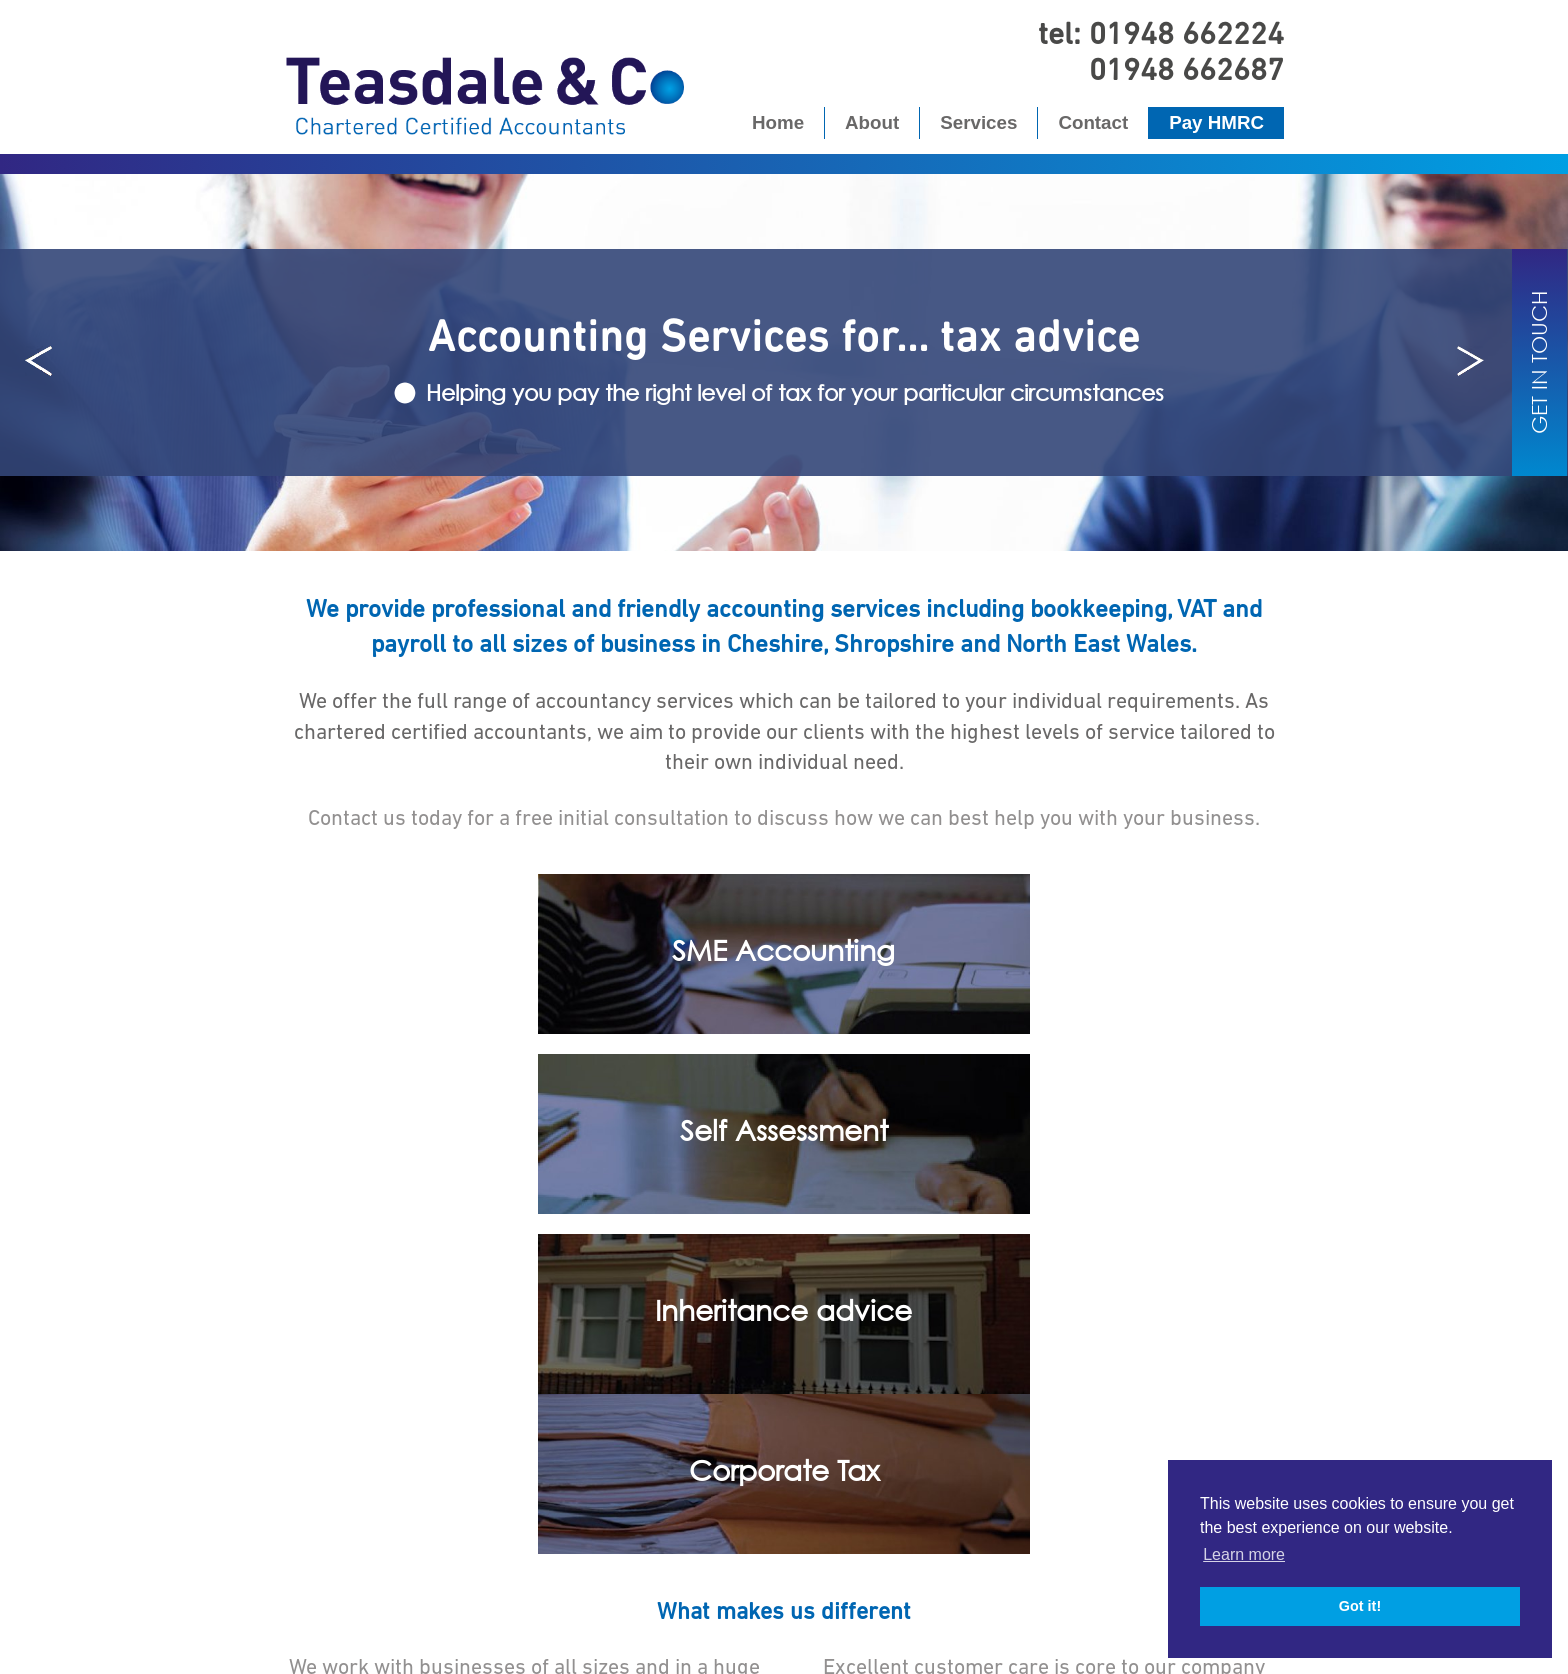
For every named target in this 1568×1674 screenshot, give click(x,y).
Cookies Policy (842, 1638)
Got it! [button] (1360, 1606)
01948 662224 (1186, 33)
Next (1468, 362)
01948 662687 (1186, 69)
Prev (40, 362)
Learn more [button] (1244, 1554)
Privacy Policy (727, 1638)
